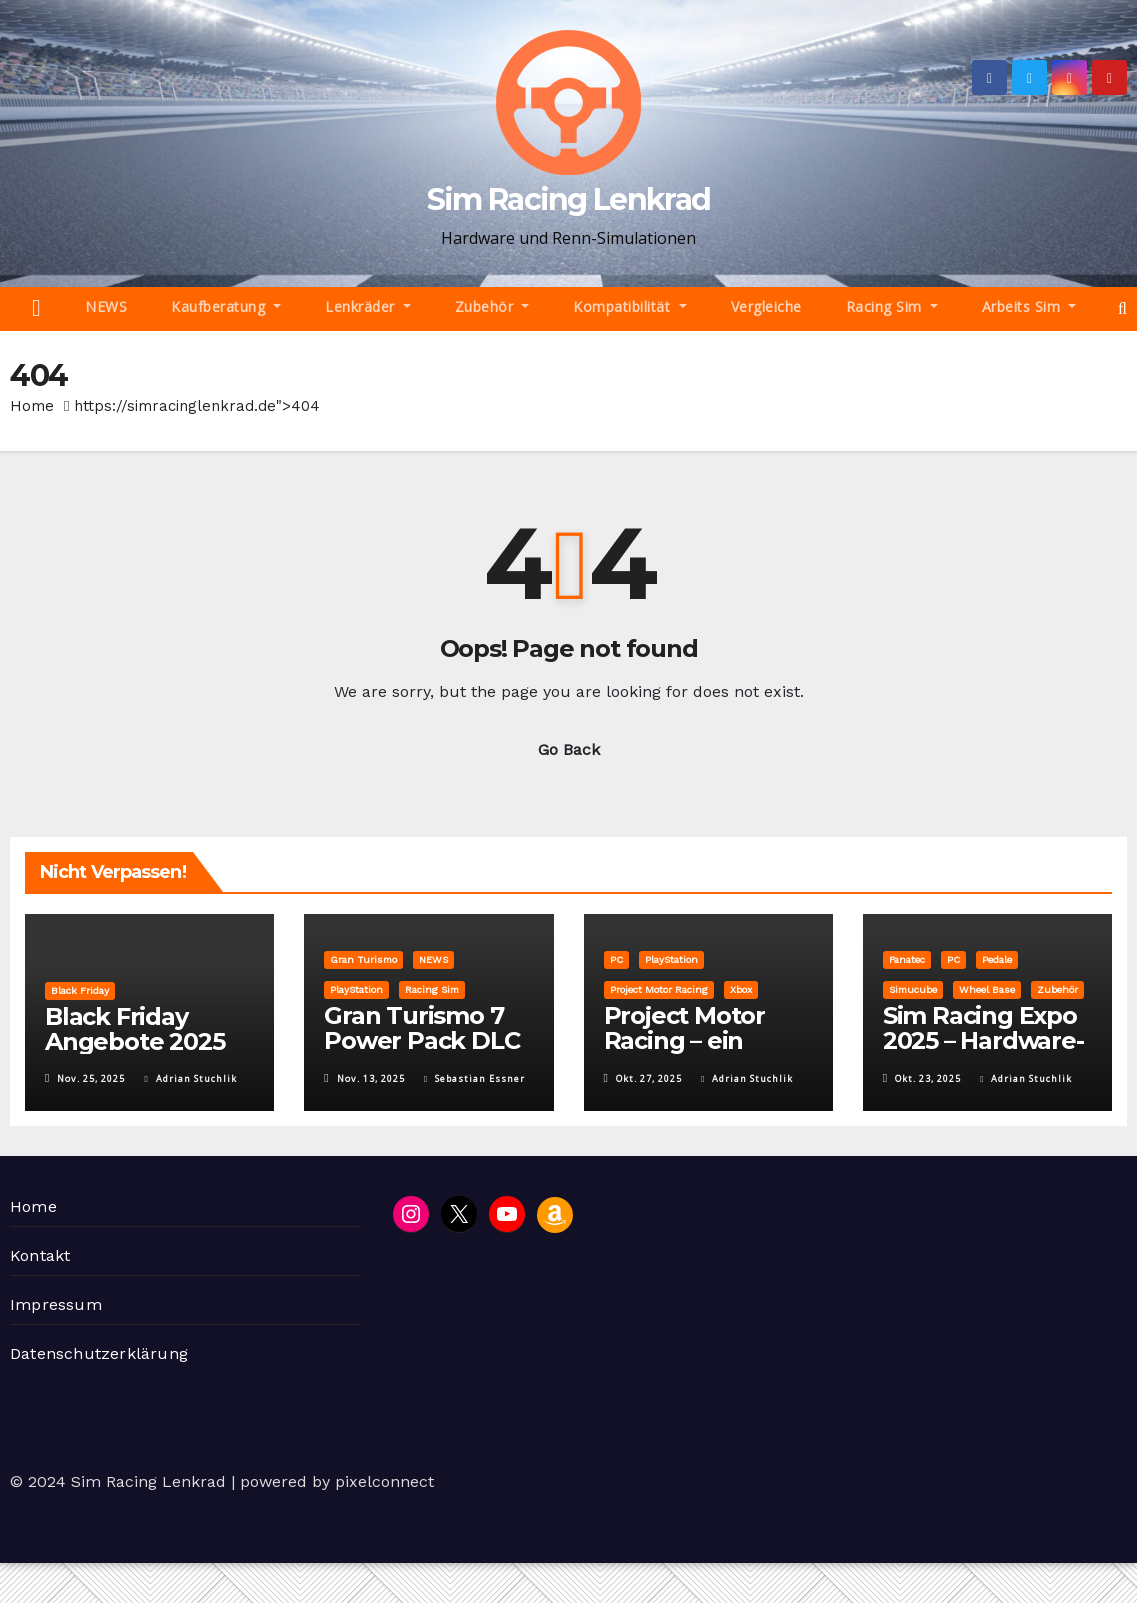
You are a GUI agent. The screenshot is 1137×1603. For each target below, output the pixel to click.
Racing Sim (892, 306)
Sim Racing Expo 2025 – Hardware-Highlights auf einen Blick (983, 1053)
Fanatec (907, 959)
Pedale (997, 959)
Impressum (56, 1304)
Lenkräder (368, 306)
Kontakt (40, 1255)
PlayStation (356, 989)
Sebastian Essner (474, 1078)
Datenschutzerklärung (99, 1353)
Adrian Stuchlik (190, 1078)
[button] (1122, 308)
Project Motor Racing (659, 989)
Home (32, 406)
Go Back (569, 749)
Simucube (913, 989)
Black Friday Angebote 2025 (134, 1029)
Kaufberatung (226, 306)
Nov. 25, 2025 (91, 1078)
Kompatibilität (629, 306)
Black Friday (80, 990)
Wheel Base (987, 989)
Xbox (741, 989)
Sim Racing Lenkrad (568, 199)
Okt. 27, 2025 (649, 1078)
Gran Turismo (363, 959)
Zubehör (492, 306)
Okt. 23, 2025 (928, 1078)
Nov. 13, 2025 (371, 1078)
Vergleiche (766, 306)
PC (616, 959)
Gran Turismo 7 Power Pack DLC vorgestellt (421, 1040)
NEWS (106, 306)
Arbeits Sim (1029, 306)
